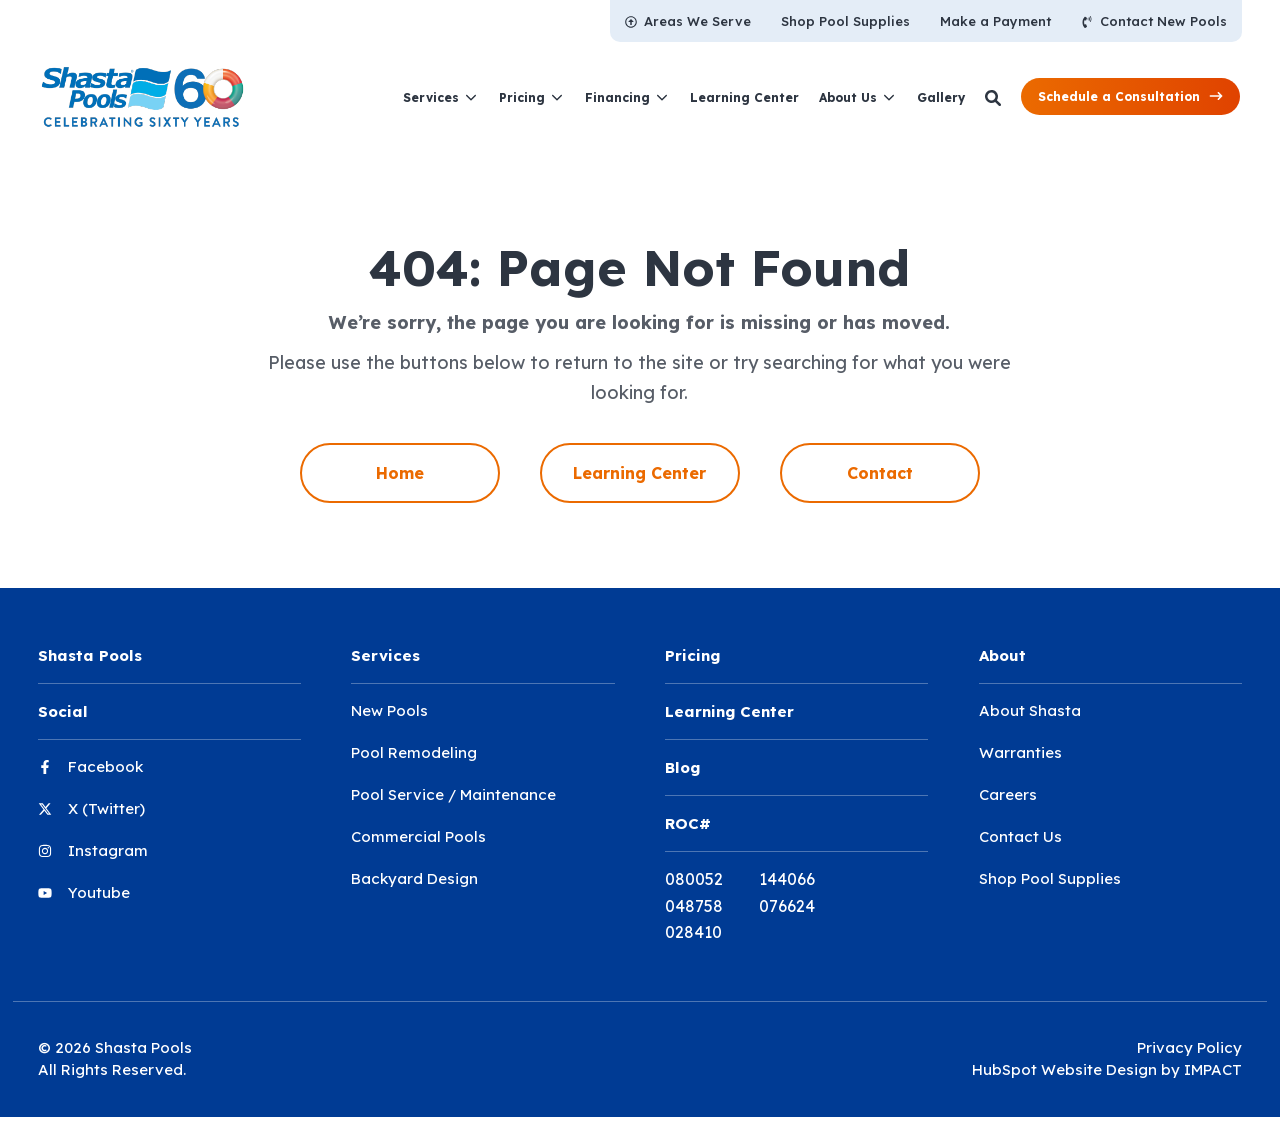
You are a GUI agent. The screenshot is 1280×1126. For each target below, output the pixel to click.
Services (431, 97)
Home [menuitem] (400, 473)
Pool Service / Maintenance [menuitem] (453, 794)
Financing (617, 97)
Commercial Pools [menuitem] (418, 836)
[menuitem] (688, 21)
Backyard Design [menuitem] (414, 878)
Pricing (522, 97)
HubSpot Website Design (1064, 1069)
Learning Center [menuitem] (639, 473)
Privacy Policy (1189, 1047)
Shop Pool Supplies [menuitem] (1050, 878)
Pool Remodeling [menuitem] (414, 752)
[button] (1130, 96)
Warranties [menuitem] (1020, 752)
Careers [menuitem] (1008, 794)
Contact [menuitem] (880, 473)
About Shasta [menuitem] (1030, 710)
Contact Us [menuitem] (1020, 836)
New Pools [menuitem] (389, 710)
